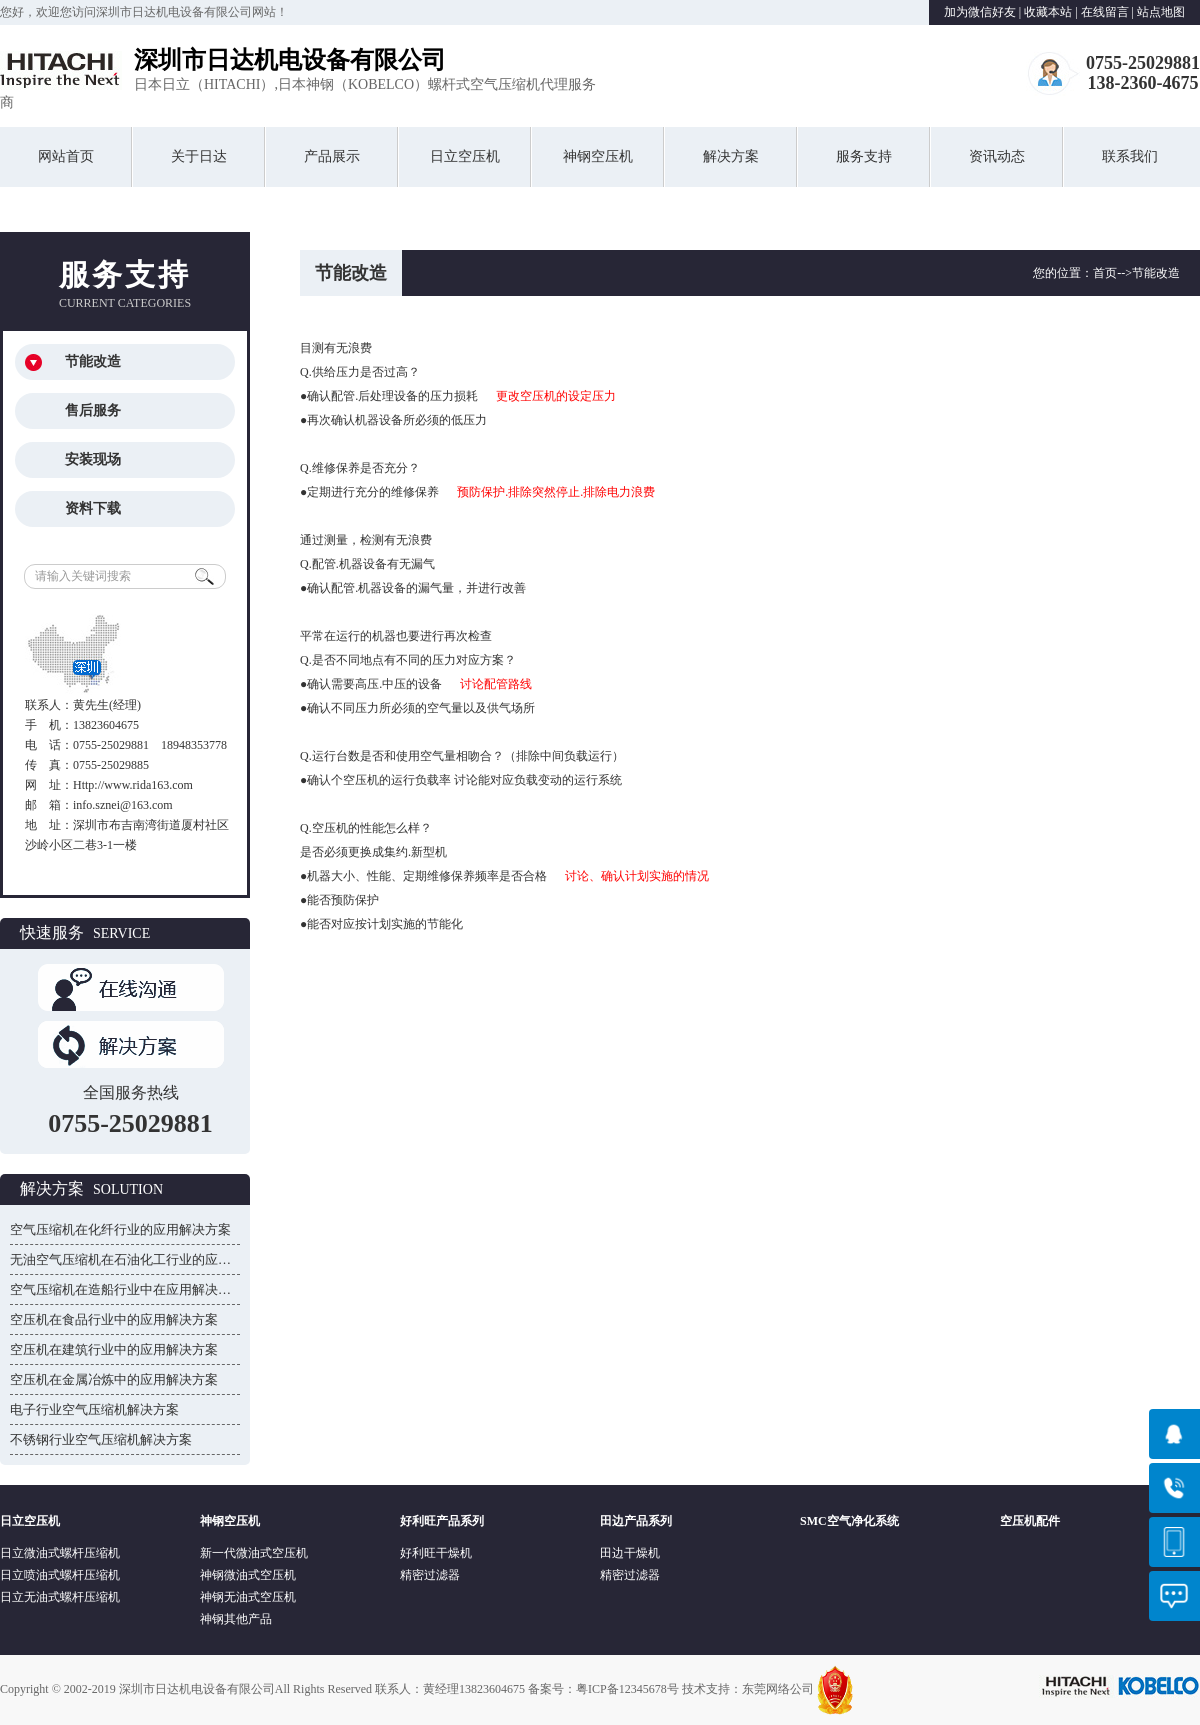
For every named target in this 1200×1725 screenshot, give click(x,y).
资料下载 (93, 508)
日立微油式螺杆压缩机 (60, 1553)
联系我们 (1130, 156)
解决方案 (731, 156)
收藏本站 (1048, 12)
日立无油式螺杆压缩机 (60, 1597)
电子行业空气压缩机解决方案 (94, 1409)
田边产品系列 (636, 1521)
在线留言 (1105, 12)
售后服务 (93, 410)
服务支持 (864, 156)
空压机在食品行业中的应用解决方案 (114, 1319)
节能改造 (93, 361)
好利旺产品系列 (442, 1521)
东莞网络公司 (778, 1689)
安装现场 (93, 459)
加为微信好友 (980, 12)
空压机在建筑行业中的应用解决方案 (114, 1349)
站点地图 (1161, 12)
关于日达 (199, 156)
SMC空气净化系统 (849, 1521)
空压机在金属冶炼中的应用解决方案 (114, 1379)
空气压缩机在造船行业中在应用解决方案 (127, 1289)
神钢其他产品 (236, 1619)
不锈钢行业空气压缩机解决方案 (101, 1439)
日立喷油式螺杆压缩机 (60, 1575)
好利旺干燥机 (436, 1553)
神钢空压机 (598, 156)
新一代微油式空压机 (254, 1553)
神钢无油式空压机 (248, 1597)
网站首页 (66, 156)
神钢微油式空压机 (248, 1575)
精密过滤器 (430, 1575)
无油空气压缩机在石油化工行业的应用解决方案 (146, 1259)
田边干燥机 (630, 1553)
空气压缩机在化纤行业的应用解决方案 (120, 1229)
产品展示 (332, 156)
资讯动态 (997, 156)
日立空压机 (465, 156)
